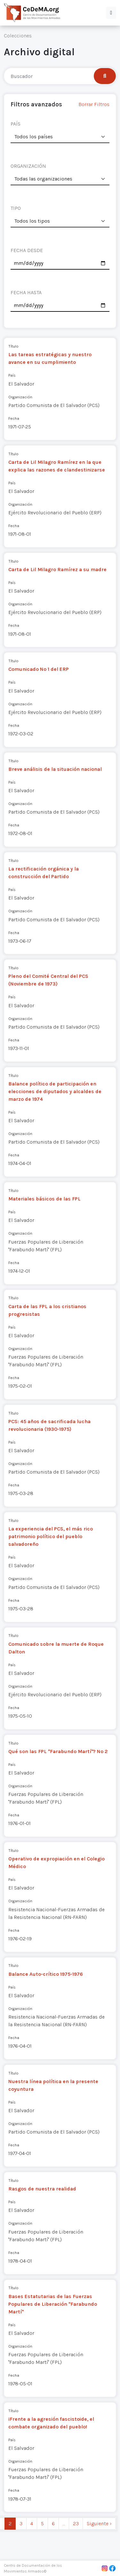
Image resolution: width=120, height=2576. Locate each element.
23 (76, 2523)
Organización (20, 397)
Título (13, 346)
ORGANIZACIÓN (28, 166)
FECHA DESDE (27, 250)
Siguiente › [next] (99, 2523)
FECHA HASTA (26, 292)
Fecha (13, 418)
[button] (111, 13)
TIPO (16, 208)
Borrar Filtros (93, 104)
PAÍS (15, 124)
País (12, 375)
